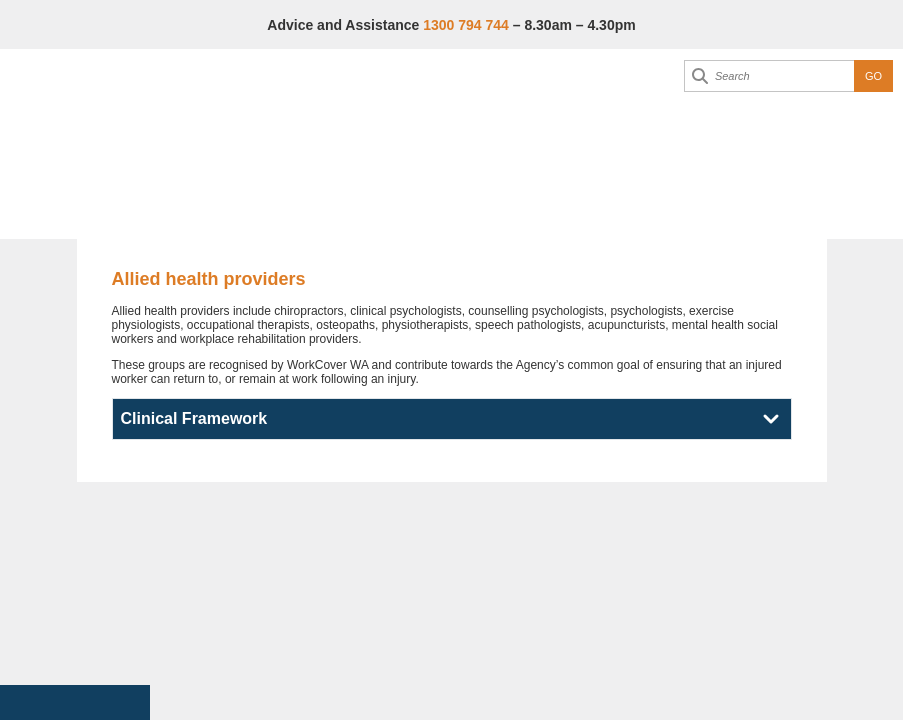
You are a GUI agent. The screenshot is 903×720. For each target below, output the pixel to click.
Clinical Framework (194, 418)
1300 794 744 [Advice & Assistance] (466, 25)
